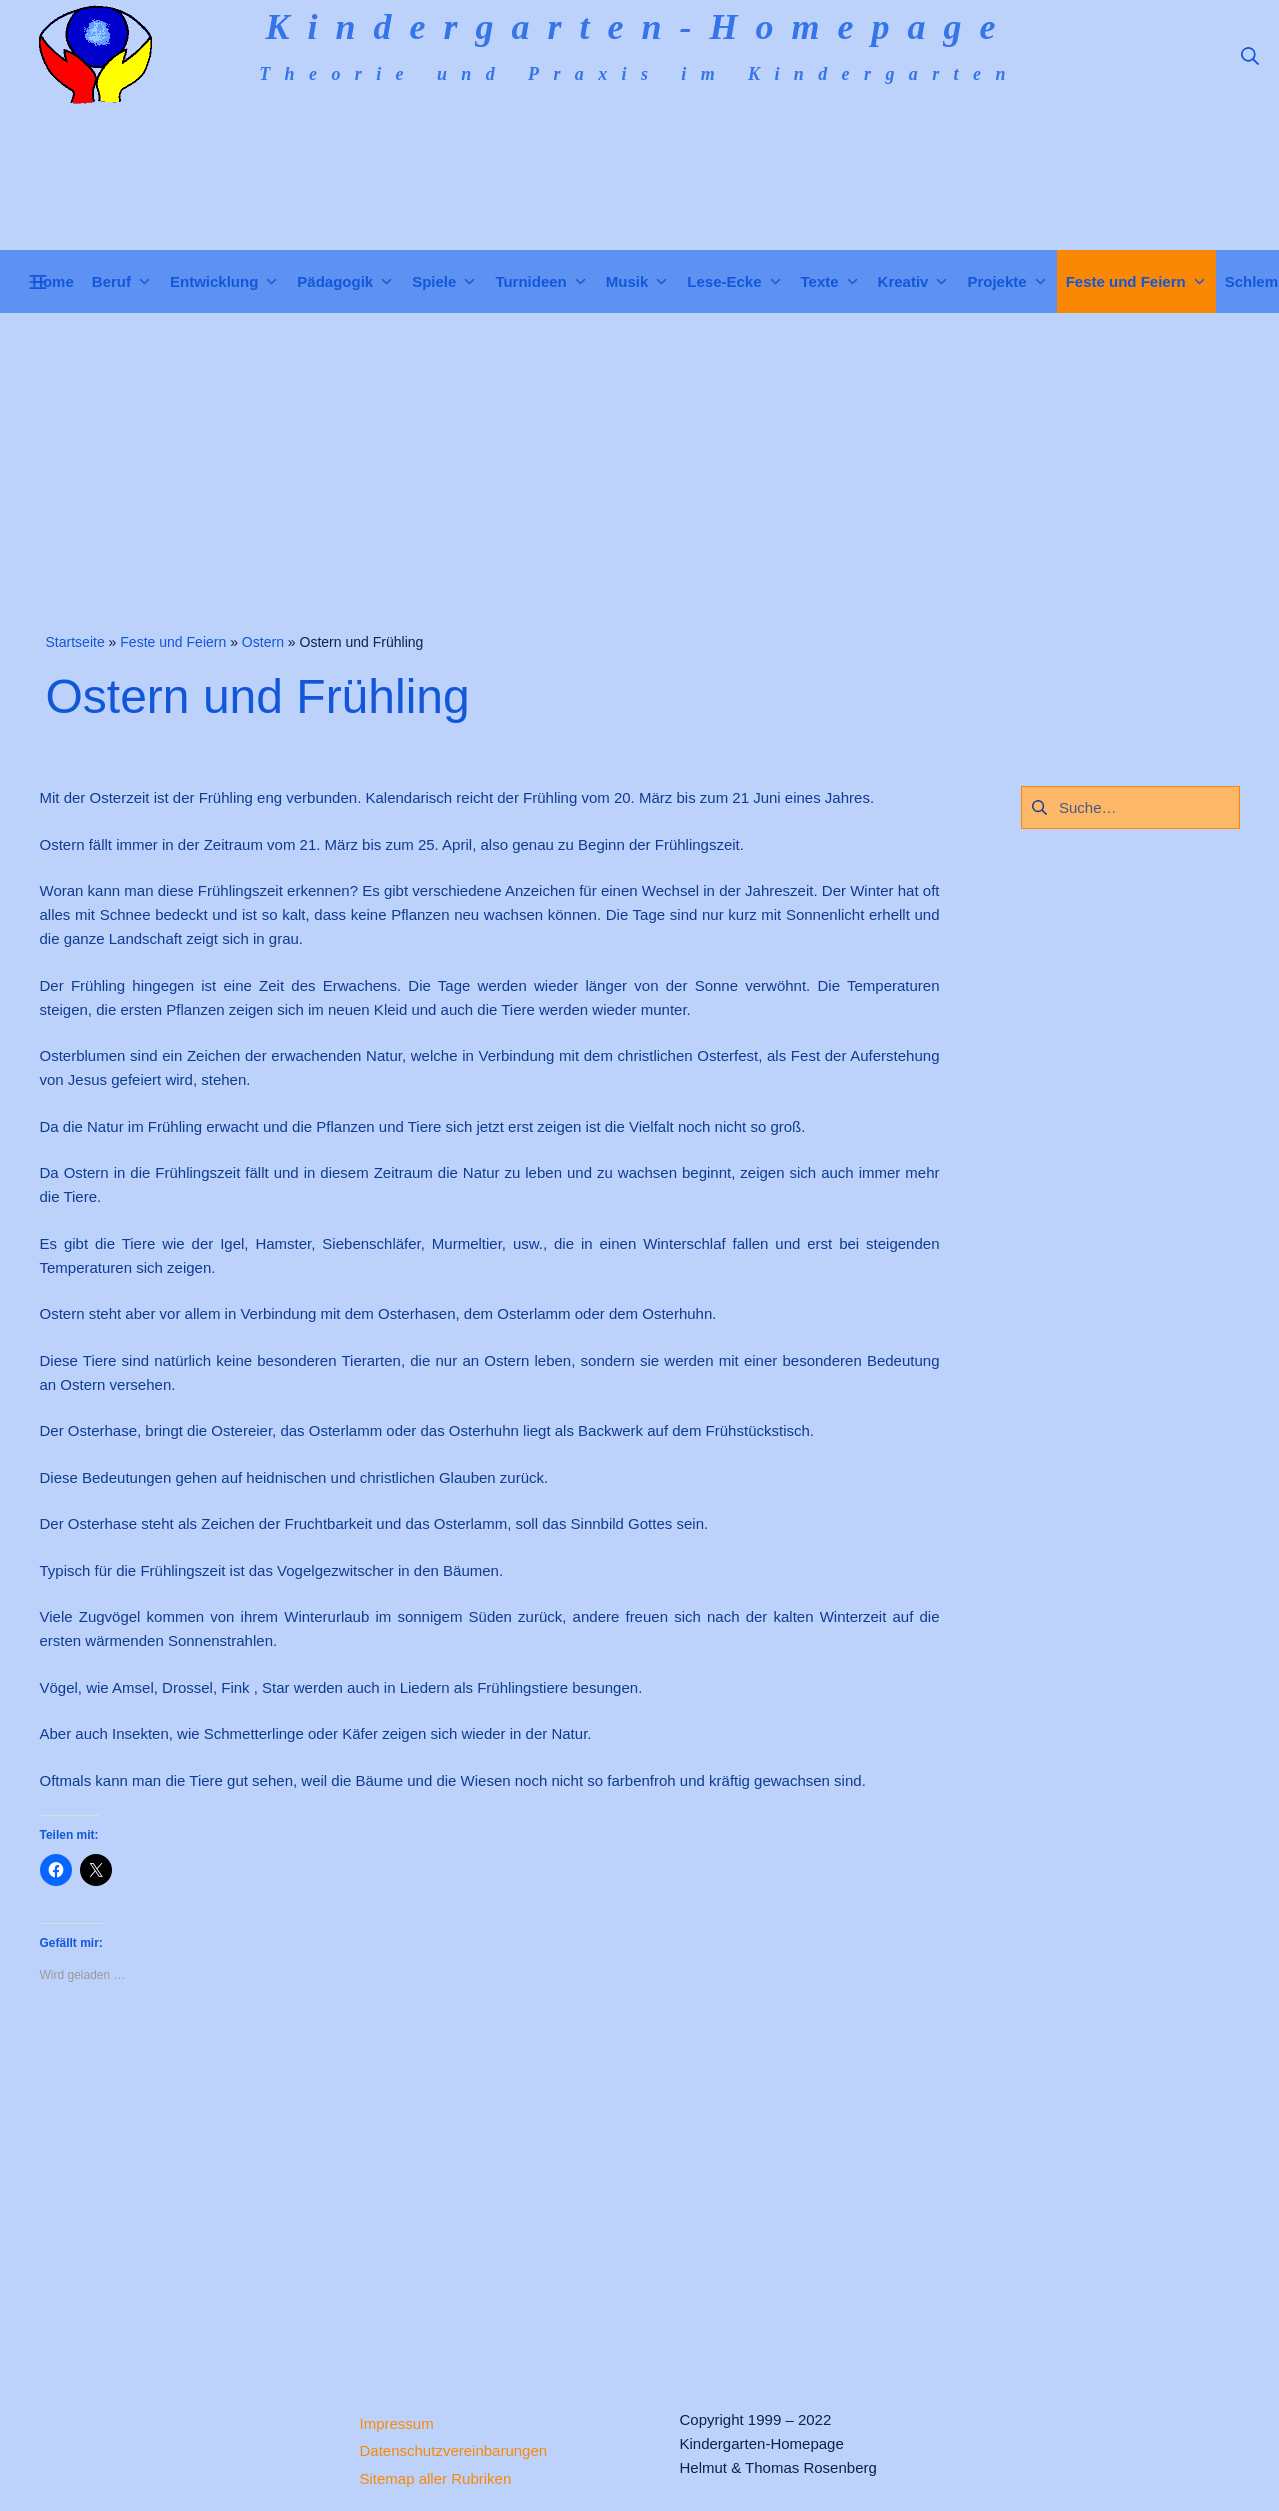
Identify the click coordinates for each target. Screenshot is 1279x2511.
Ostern (263, 642)
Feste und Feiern (173, 642)
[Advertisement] (640, 463)
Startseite (75, 642)
